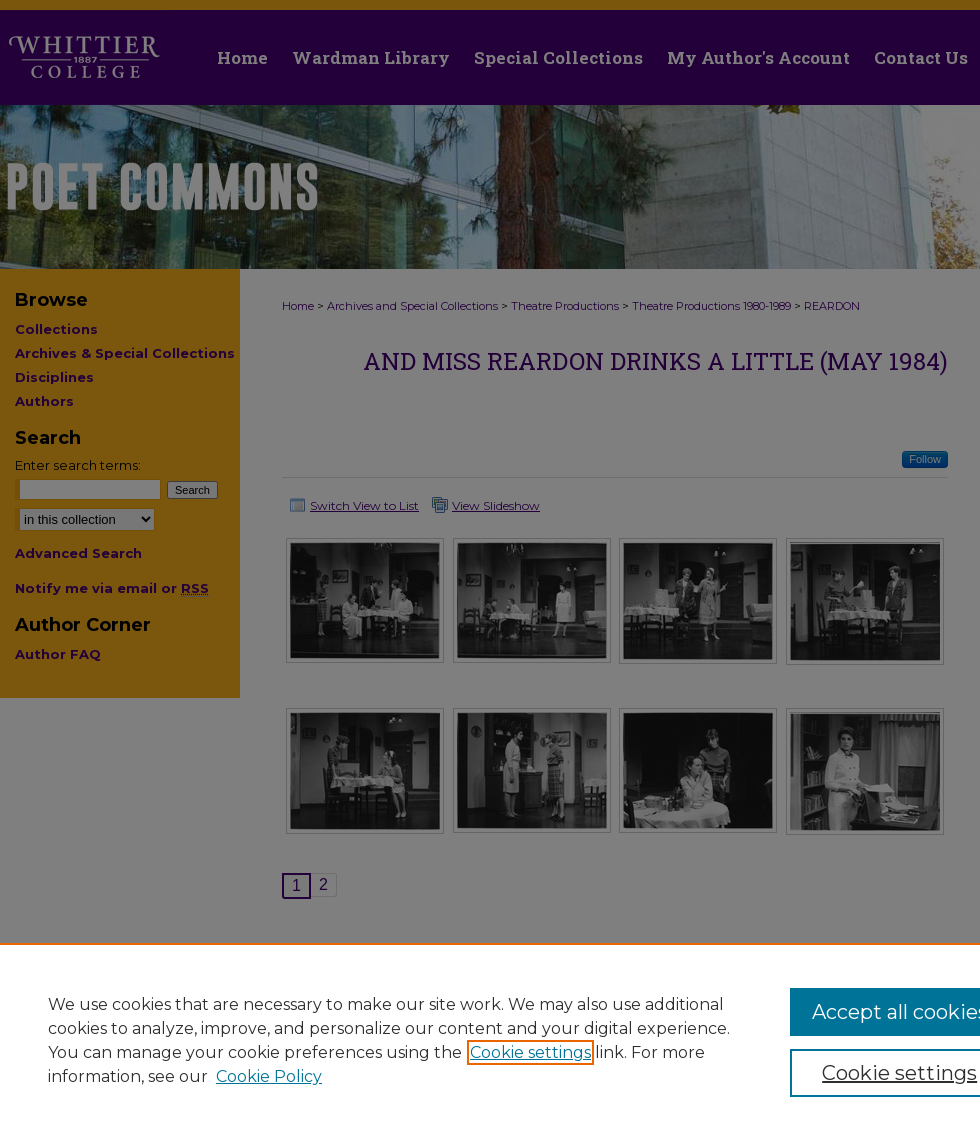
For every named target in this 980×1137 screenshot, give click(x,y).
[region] (490, 1040)
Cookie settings (530, 1052)
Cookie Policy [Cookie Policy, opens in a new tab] (269, 1076)
